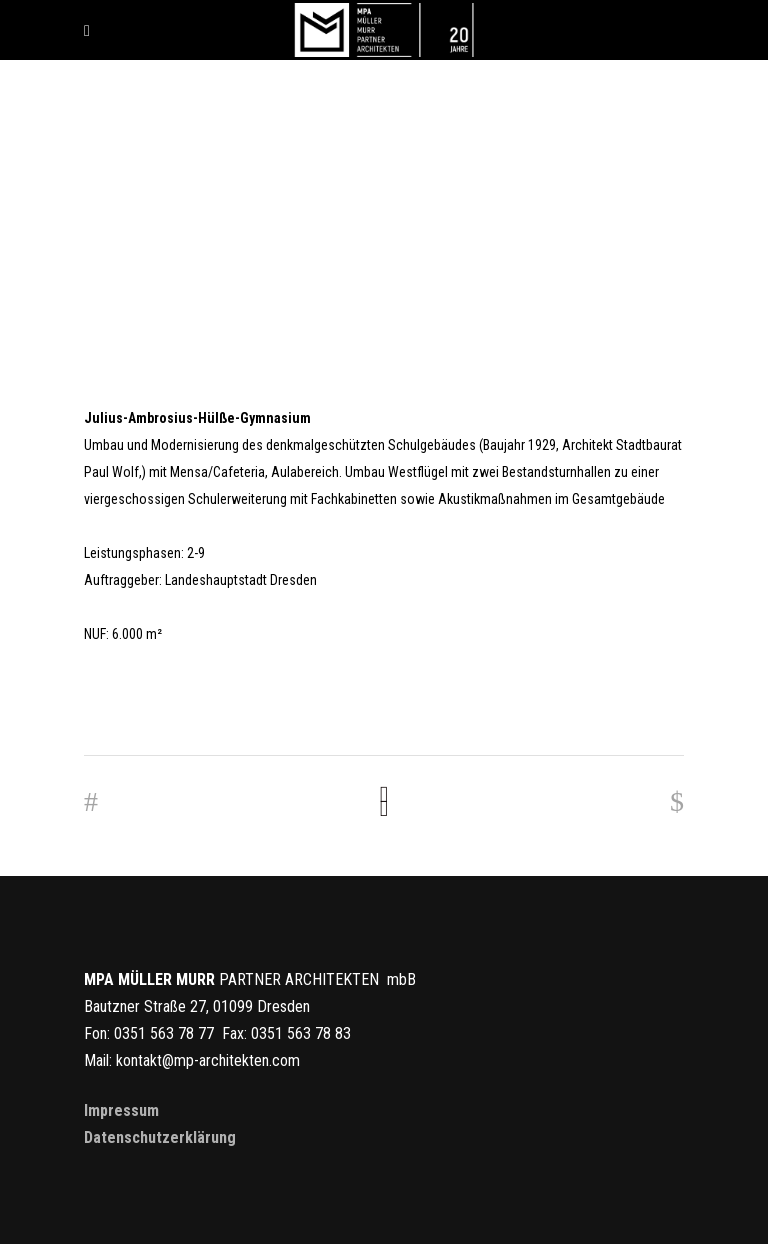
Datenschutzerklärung (160, 1137)
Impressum (121, 1110)
